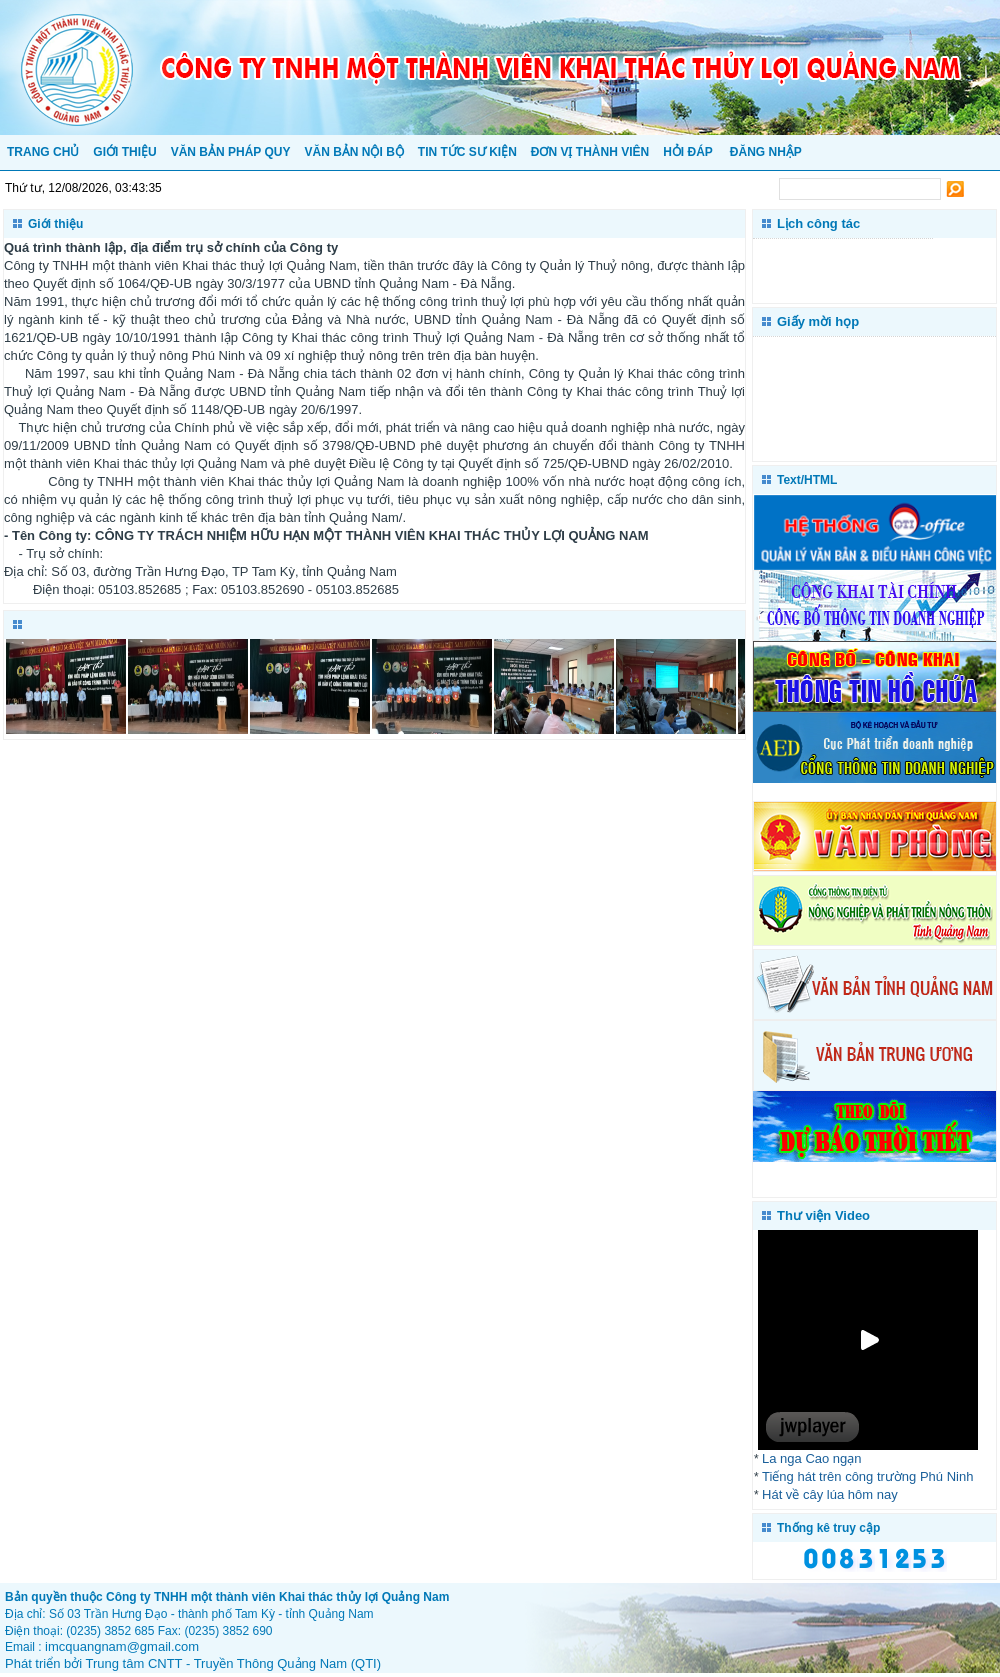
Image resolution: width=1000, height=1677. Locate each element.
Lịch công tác (818, 223)
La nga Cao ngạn (812, 1458)
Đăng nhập (766, 152)
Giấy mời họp (818, 321)
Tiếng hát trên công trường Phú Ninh (867, 1476)
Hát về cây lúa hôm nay (830, 1494)
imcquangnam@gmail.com (122, 1646)
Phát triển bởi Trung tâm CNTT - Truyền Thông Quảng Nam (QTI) (193, 1663)
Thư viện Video (823, 1215)
